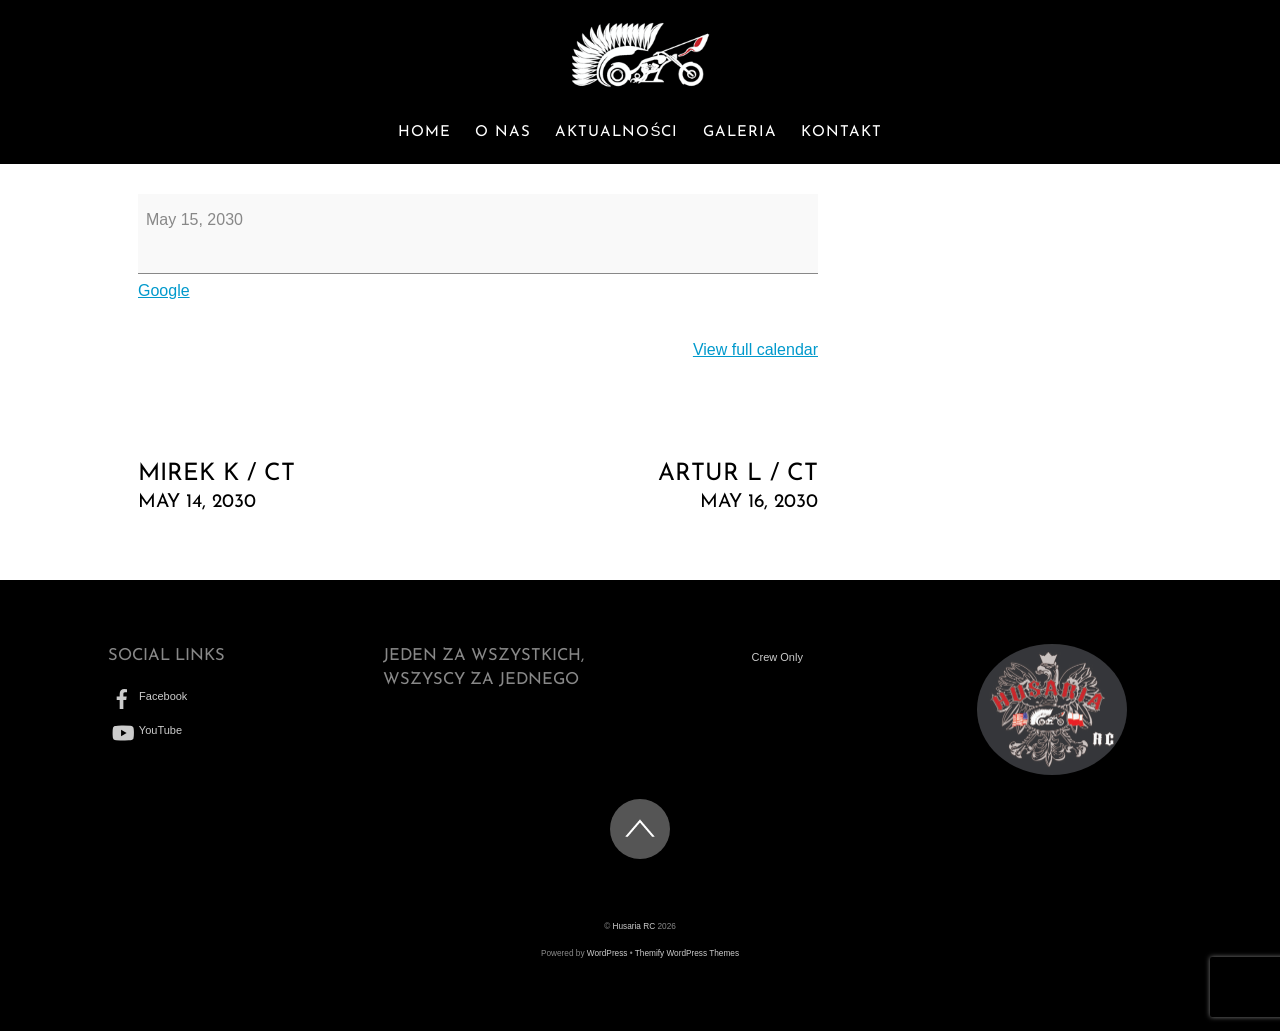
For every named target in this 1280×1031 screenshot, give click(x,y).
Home (424, 132)
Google (164, 290)
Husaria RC (634, 926)
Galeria (740, 132)
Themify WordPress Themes (687, 953)
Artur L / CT (658, 488)
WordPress (607, 953)
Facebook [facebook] (147, 696)
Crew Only (777, 657)
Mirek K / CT (298, 488)
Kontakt (841, 132)
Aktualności (616, 132)
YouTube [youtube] (145, 730)
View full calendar (755, 349)
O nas (503, 132)
